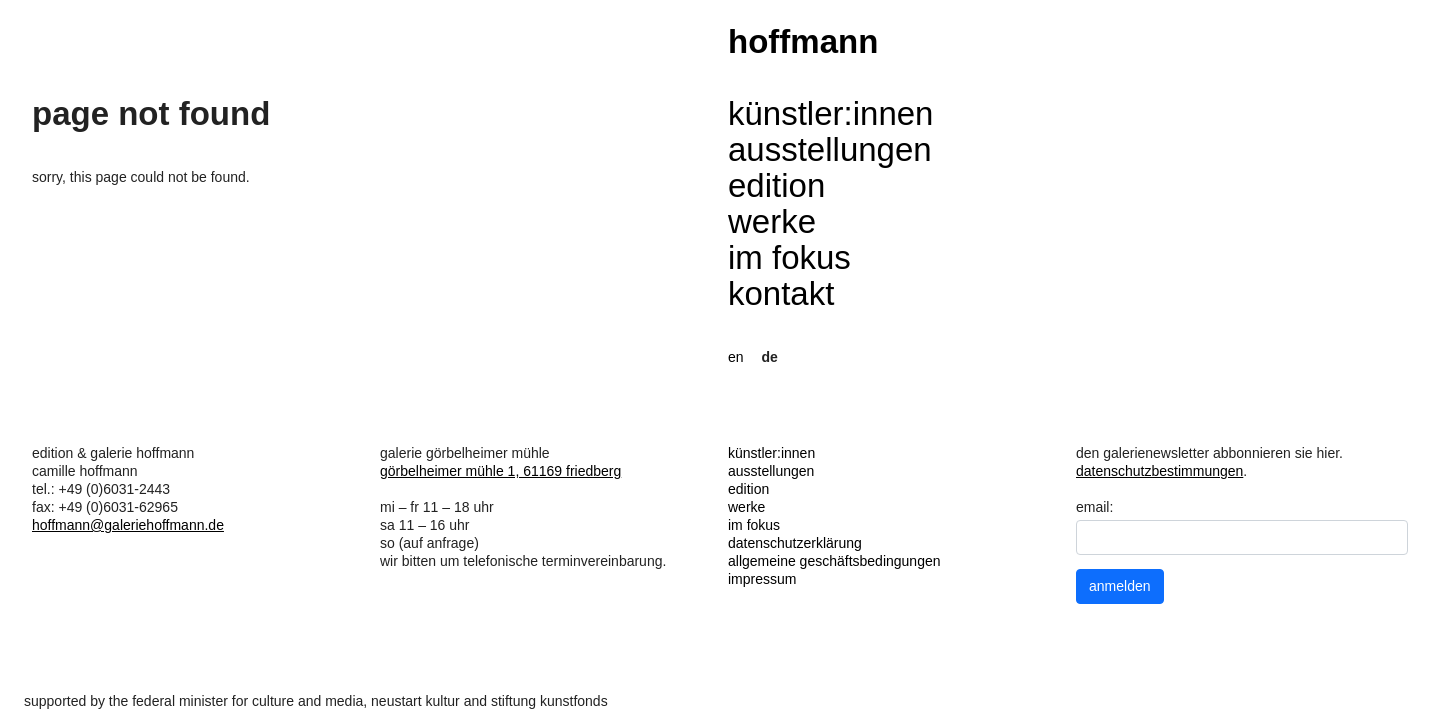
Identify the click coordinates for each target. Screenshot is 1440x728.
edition (776, 185)
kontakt (781, 293)
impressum (762, 579)
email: (1094, 507)
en (736, 357)
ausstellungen (830, 149)
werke (772, 221)
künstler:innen (830, 113)
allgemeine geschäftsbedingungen (834, 561)
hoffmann (803, 41)
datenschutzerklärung (795, 543)
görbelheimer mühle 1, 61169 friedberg (500, 471)
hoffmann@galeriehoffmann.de (128, 525)
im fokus (789, 257)
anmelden (1120, 586)
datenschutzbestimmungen (1159, 471)
